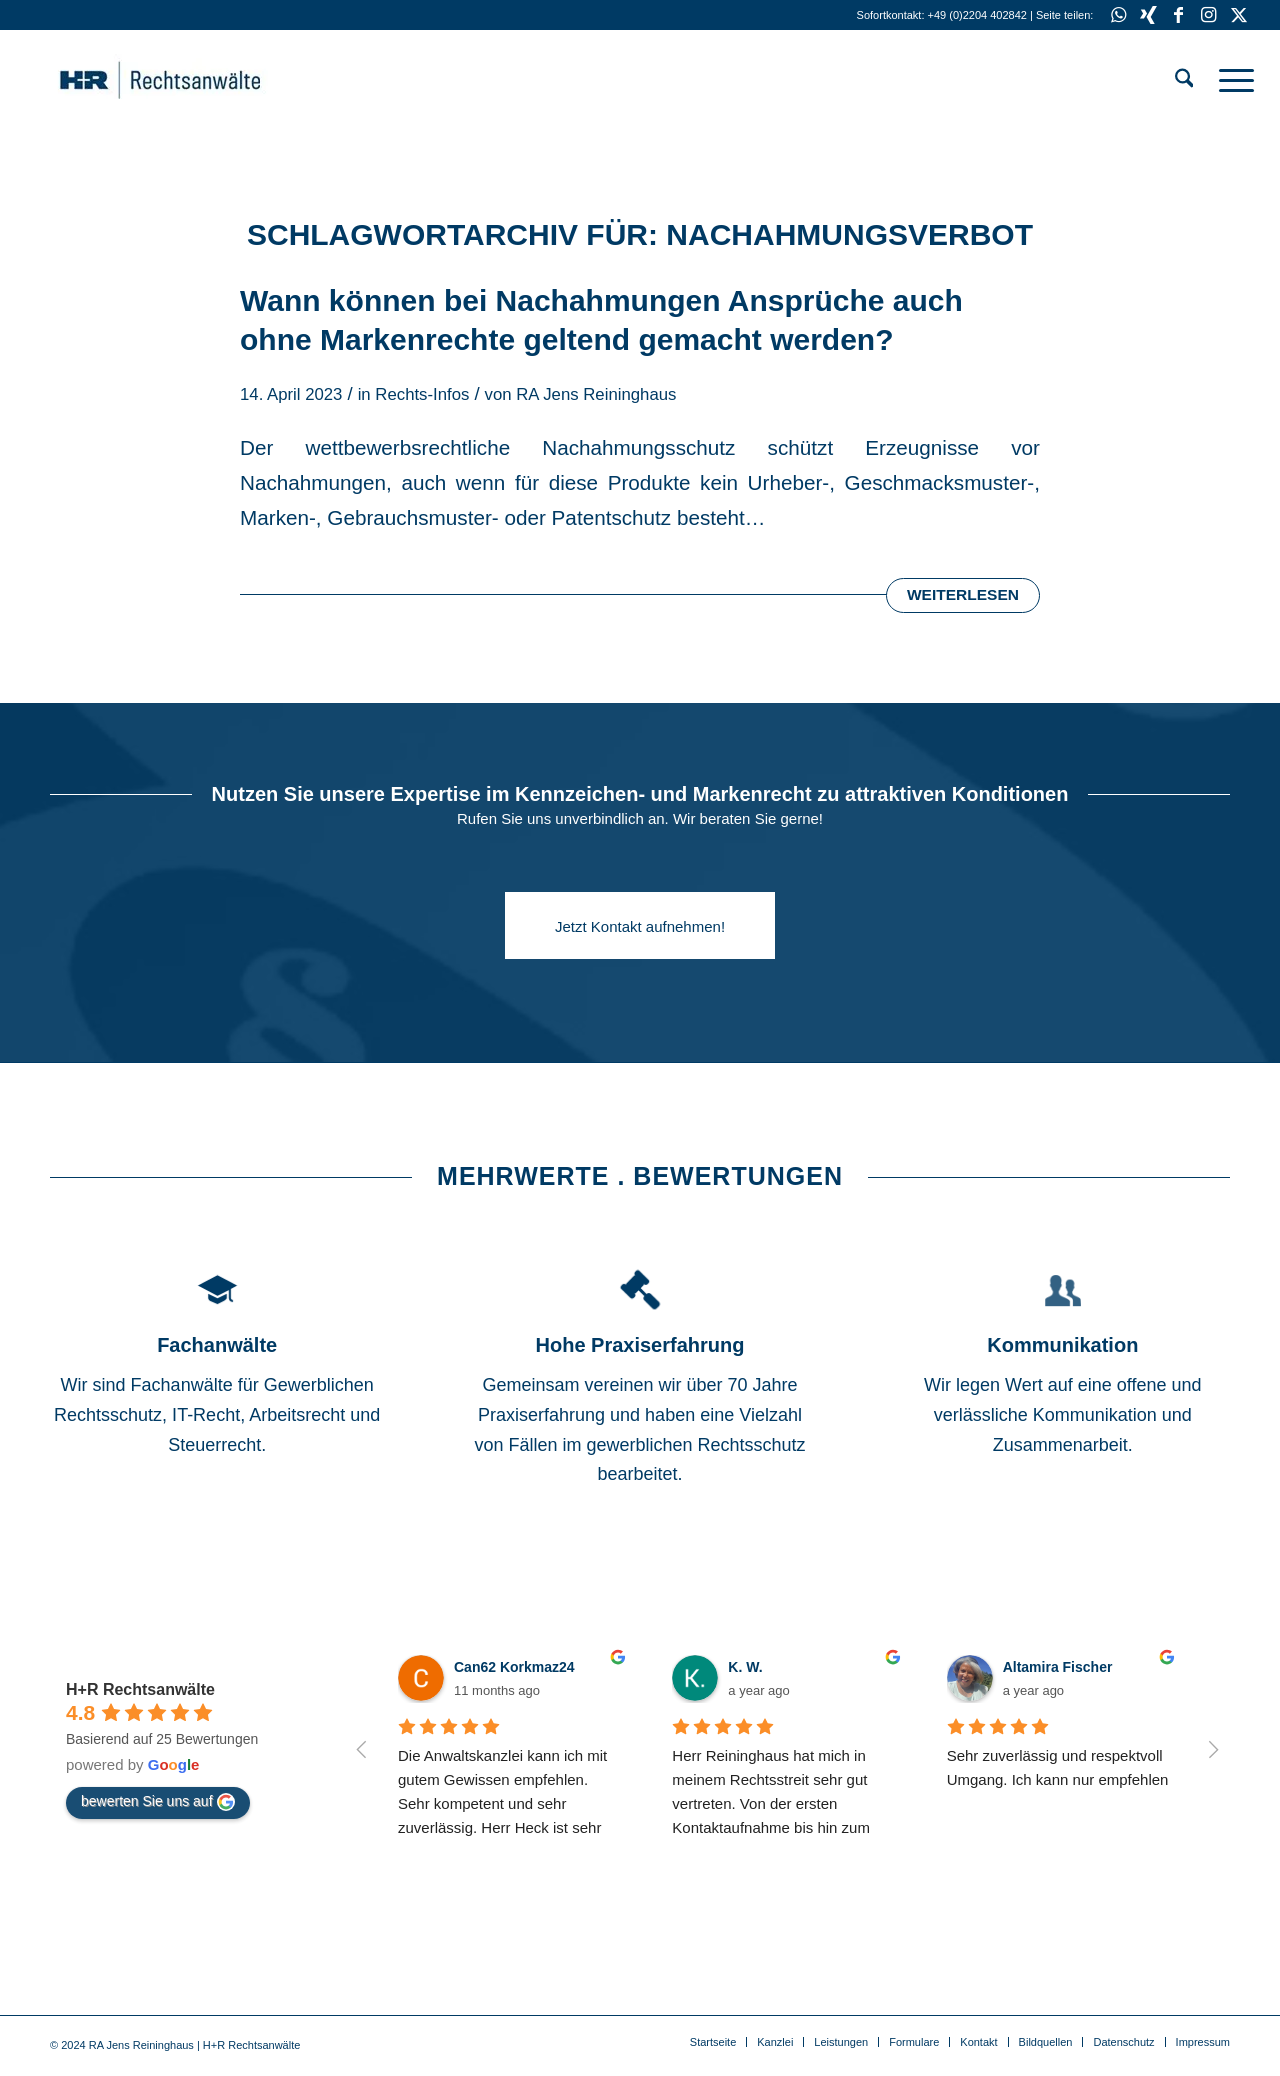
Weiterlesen (963, 594)
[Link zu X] (1239, 15)
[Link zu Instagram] (1208, 15)
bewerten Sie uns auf (158, 1802)
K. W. (745, 1667)
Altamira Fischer (1058, 1667)
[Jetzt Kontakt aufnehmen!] (640, 925)
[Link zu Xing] (1148, 15)
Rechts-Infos (422, 394)
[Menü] (1230, 80)
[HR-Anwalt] (191, 80)
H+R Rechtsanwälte (140, 1689)
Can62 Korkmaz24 (514, 1667)
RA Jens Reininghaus (596, 394)
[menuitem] (1184, 80)
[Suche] (1184, 80)
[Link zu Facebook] (1178, 15)
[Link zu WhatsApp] (1118, 15)
